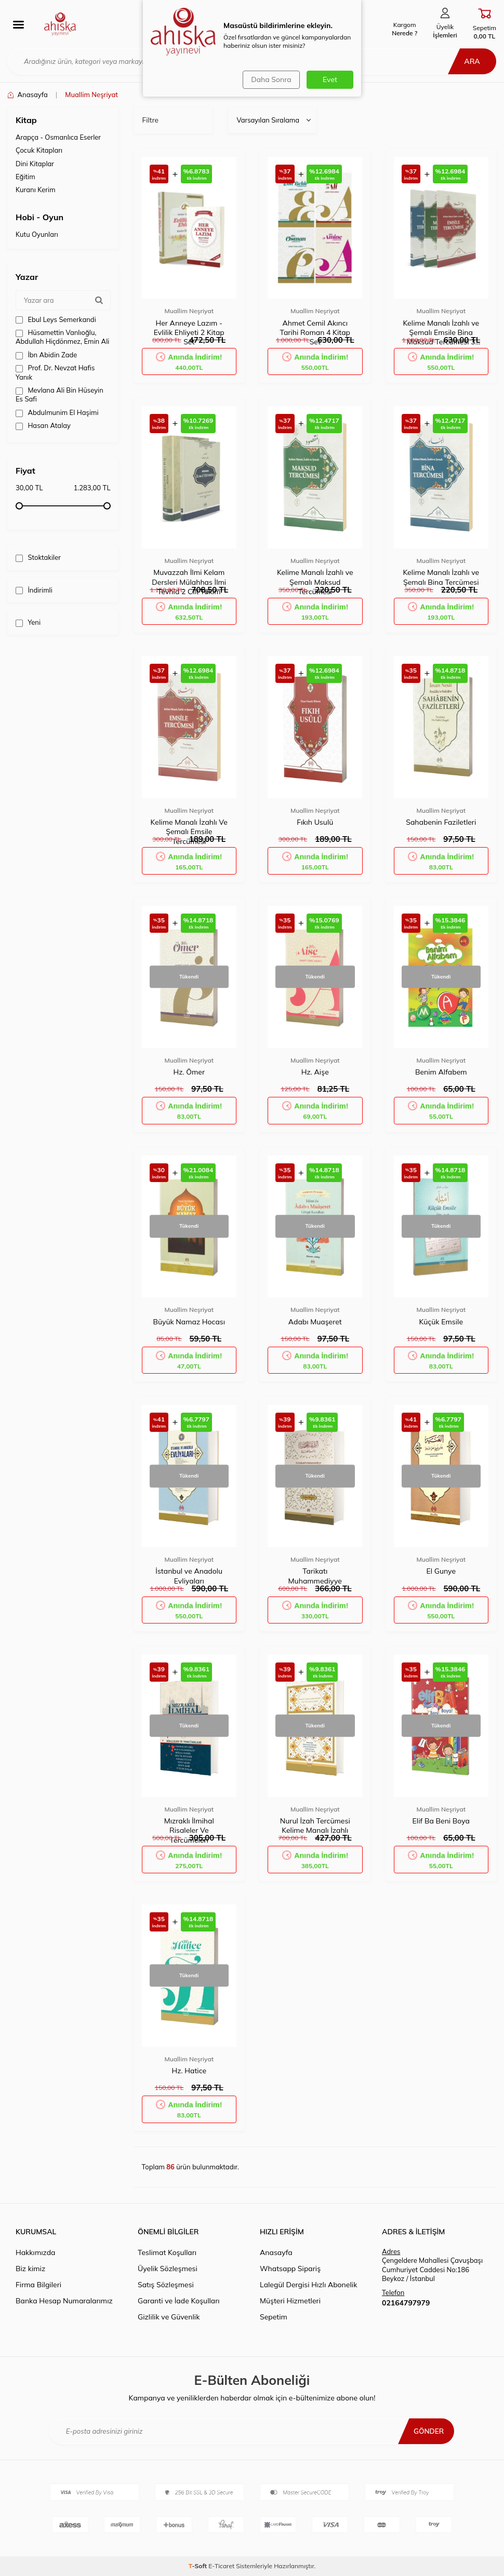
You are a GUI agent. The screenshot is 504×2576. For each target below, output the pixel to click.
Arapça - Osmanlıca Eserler (58, 137)
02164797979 (406, 2302)
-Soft (199, 2566)
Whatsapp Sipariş (290, 2268)
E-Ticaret (221, 2566)
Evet (330, 79)
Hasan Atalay (43, 425)
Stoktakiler (38, 557)
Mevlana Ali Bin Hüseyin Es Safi (59, 394)
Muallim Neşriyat (189, 311)
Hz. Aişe (315, 1072)
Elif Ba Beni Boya (441, 1821)
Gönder (428, 2431)
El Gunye (441, 1571)
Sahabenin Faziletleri (441, 822)
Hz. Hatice (188, 2070)
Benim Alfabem (441, 1072)
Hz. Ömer (189, 1072)
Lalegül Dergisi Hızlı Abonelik (308, 2284)
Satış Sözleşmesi (166, 2284)
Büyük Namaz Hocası (189, 1321)
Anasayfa (28, 94)
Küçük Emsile (441, 1321)
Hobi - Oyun (39, 217)
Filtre (150, 120)
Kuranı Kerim (36, 189)
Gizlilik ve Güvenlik (169, 2317)
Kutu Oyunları (37, 234)
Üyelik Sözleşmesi (167, 2268)
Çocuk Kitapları (39, 150)
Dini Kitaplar (35, 163)
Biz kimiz (30, 2268)
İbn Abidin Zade (46, 355)
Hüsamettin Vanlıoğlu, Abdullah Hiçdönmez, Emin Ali (62, 336)
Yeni (28, 622)
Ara (470, 61)
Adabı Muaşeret (315, 1321)
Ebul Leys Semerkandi (56, 319)
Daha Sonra (270, 79)
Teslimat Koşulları (167, 2252)
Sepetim (273, 2317)
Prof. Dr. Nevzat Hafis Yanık (55, 372)
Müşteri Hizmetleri (290, 2300)
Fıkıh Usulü (315, 822)
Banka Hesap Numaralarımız (64, 2300)
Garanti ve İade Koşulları (179, 2300)
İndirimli (34, 590)
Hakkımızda (35, 2252)
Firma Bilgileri (38, 2284)
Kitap (26, 120)
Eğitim (25, 176)
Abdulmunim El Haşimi (57, 412)
